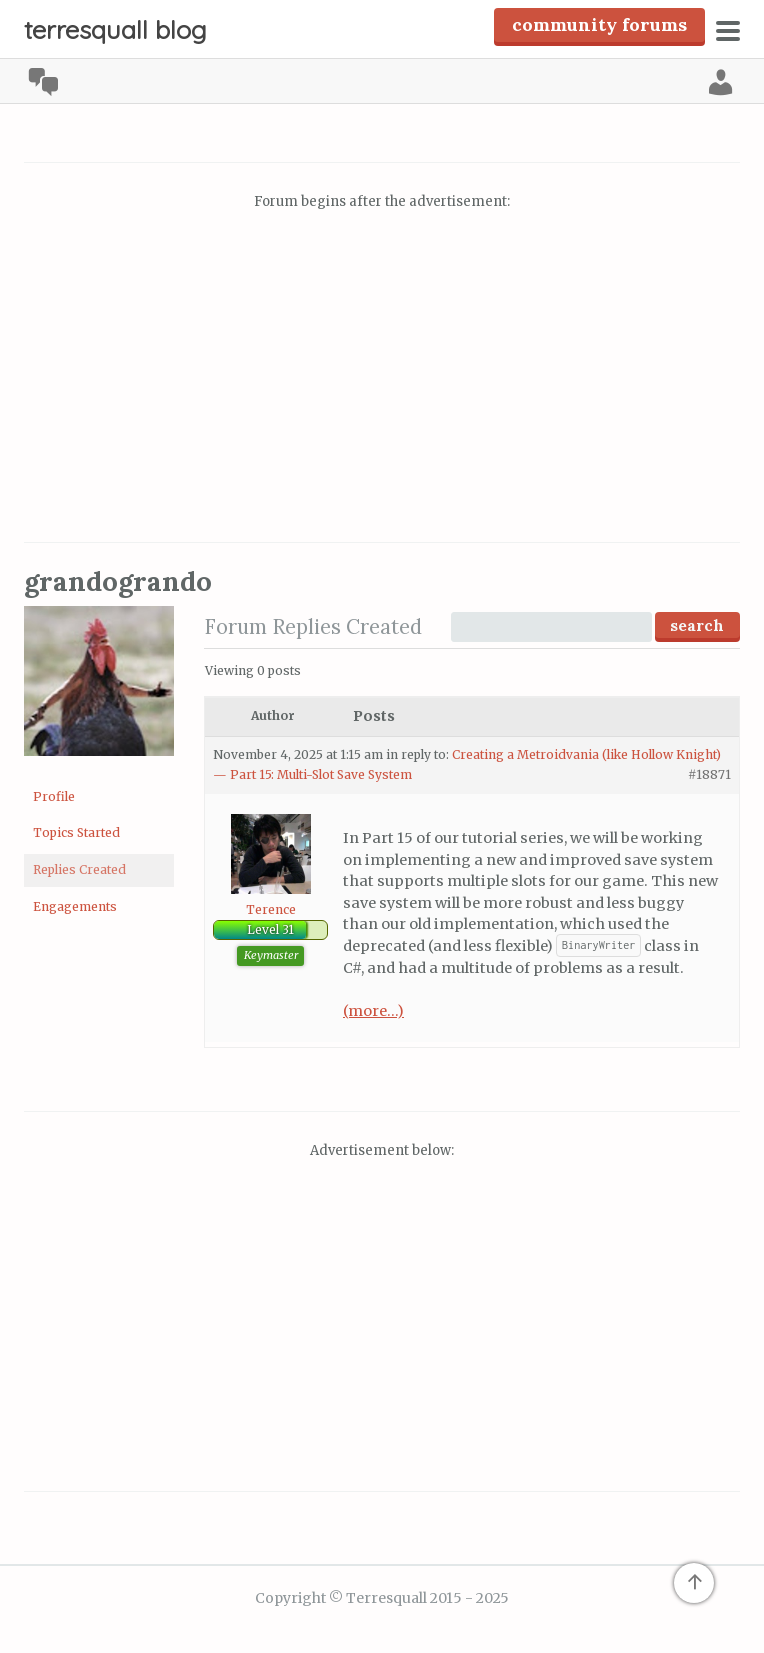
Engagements (75, 906)
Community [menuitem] (43, 82)
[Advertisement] (382, 379)
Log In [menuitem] (721, 82)
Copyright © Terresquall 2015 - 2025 (382, 1598)
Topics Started (76, 832)
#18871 (709, 774)
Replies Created (79, 869)
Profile (54, 796)
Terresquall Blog (115, 29)
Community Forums (599, 24)
